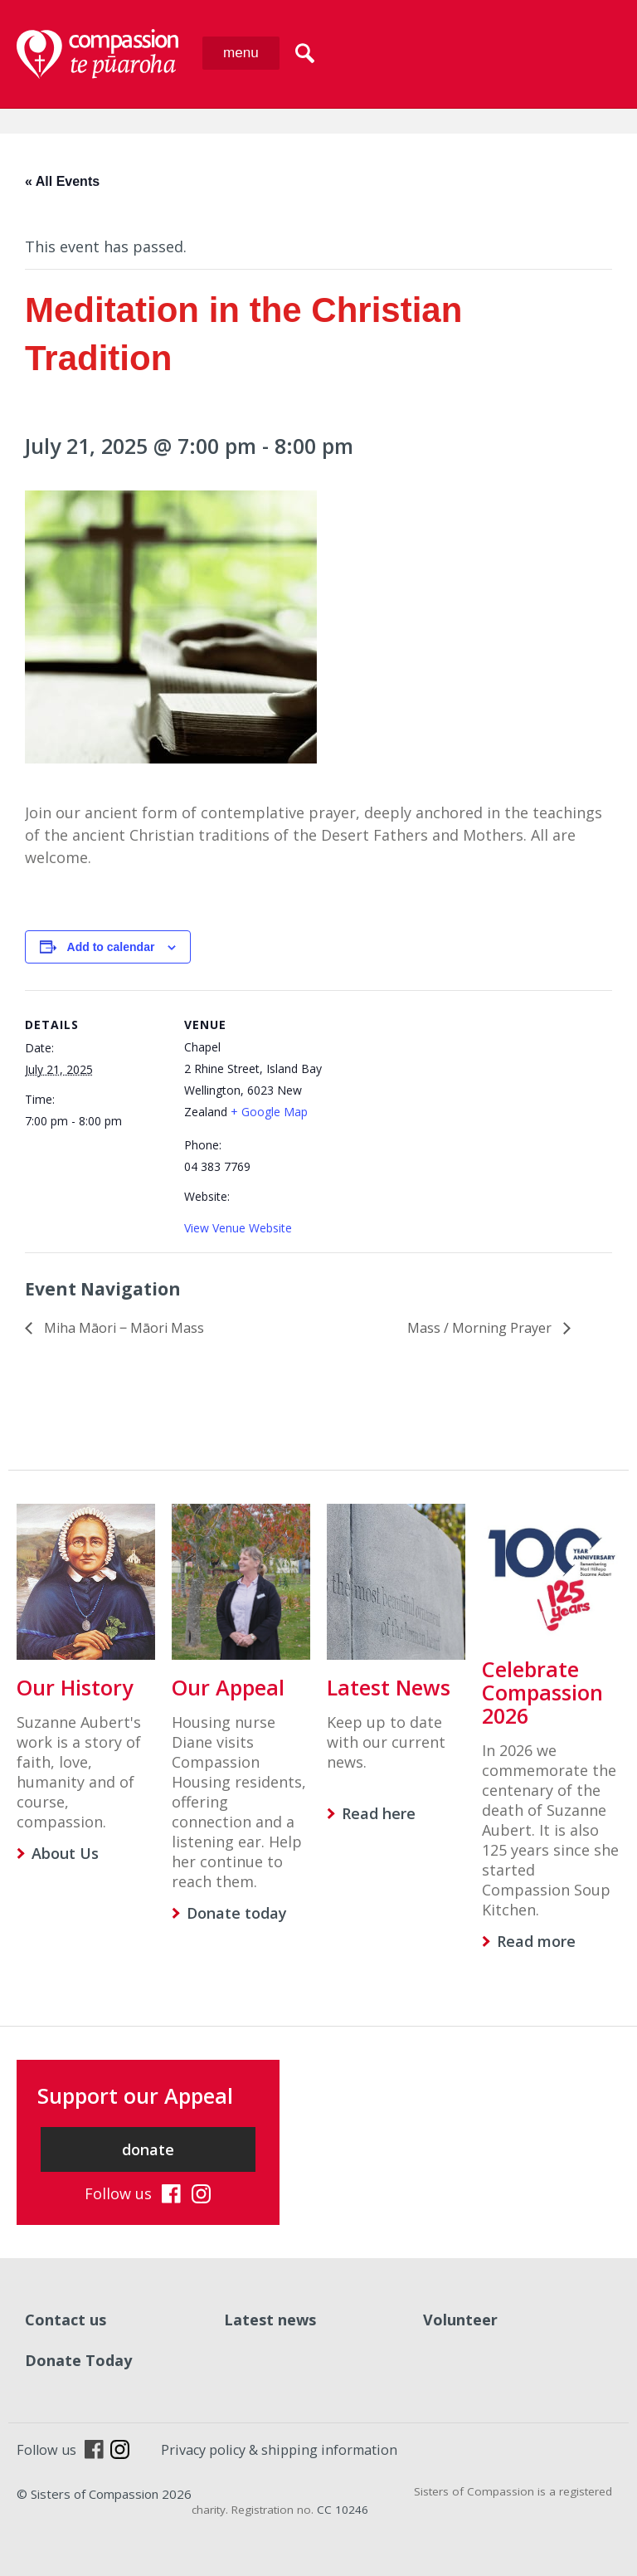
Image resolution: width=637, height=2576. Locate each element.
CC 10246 (342, 2509)
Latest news (270, 2320)
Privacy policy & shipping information (279, 2450)
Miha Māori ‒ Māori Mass (122, 1328)
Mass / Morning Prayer (481, 1328)
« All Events (62, 181)
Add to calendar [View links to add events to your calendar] (111, 947)
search (305, 53)
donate (148, 2149)
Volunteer (460, 2320)
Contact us (65, 2320)
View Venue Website (238, 1228)
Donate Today (78, 2360)
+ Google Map (269, 1112)
